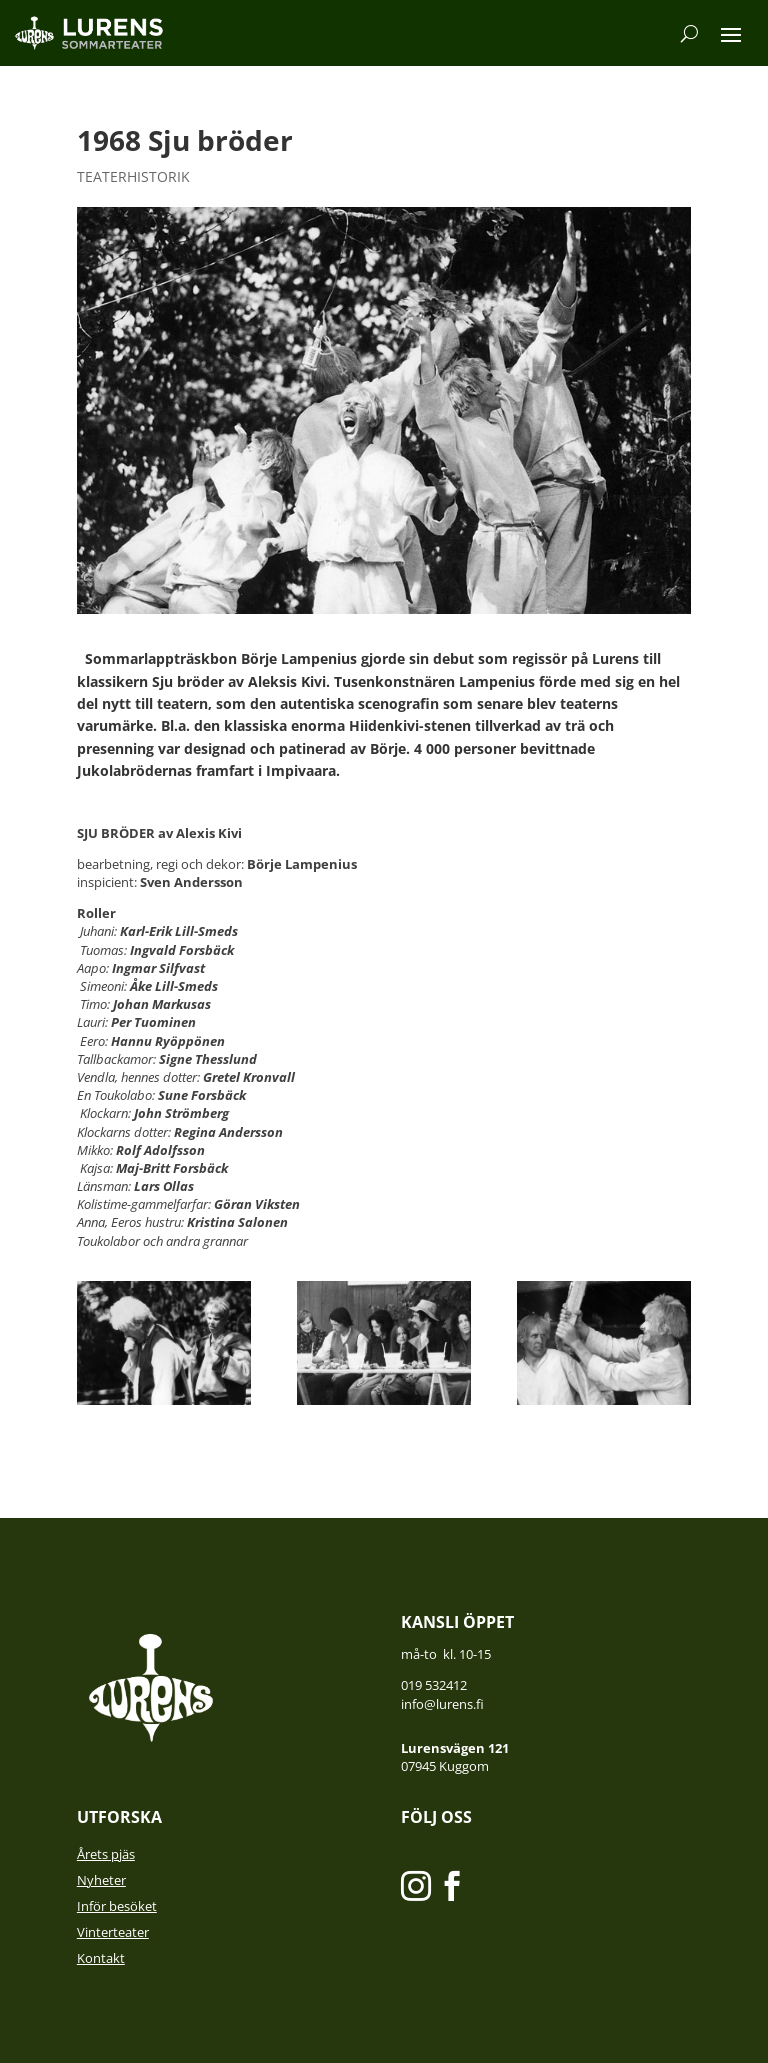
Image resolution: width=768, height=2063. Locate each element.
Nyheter (101, 1880)
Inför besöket (117, 1906)
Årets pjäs (106, 1854)
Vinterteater (113, 1932)
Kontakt (101, 1958)
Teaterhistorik (133, 176)
